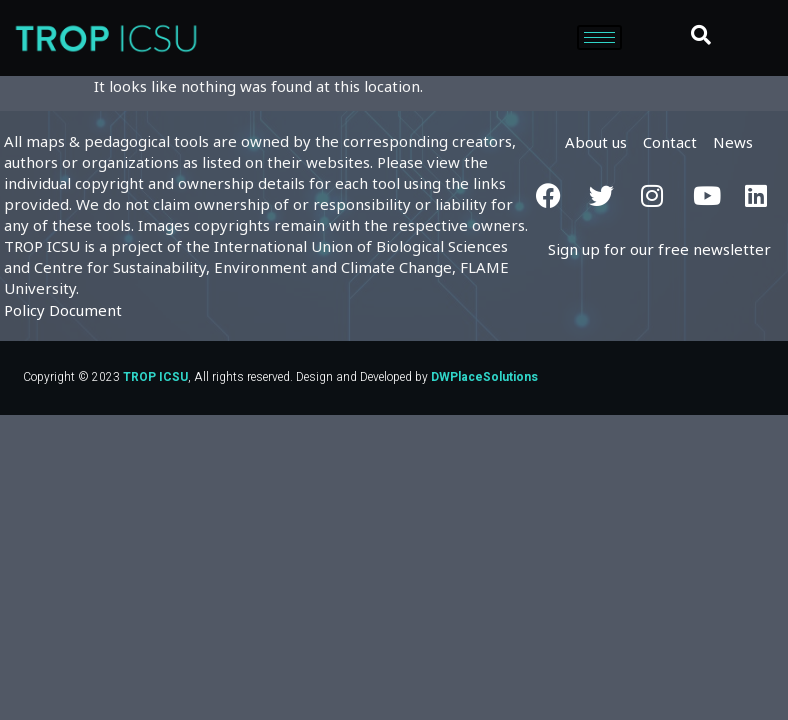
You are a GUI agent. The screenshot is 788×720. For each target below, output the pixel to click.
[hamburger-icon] (599, 37)
